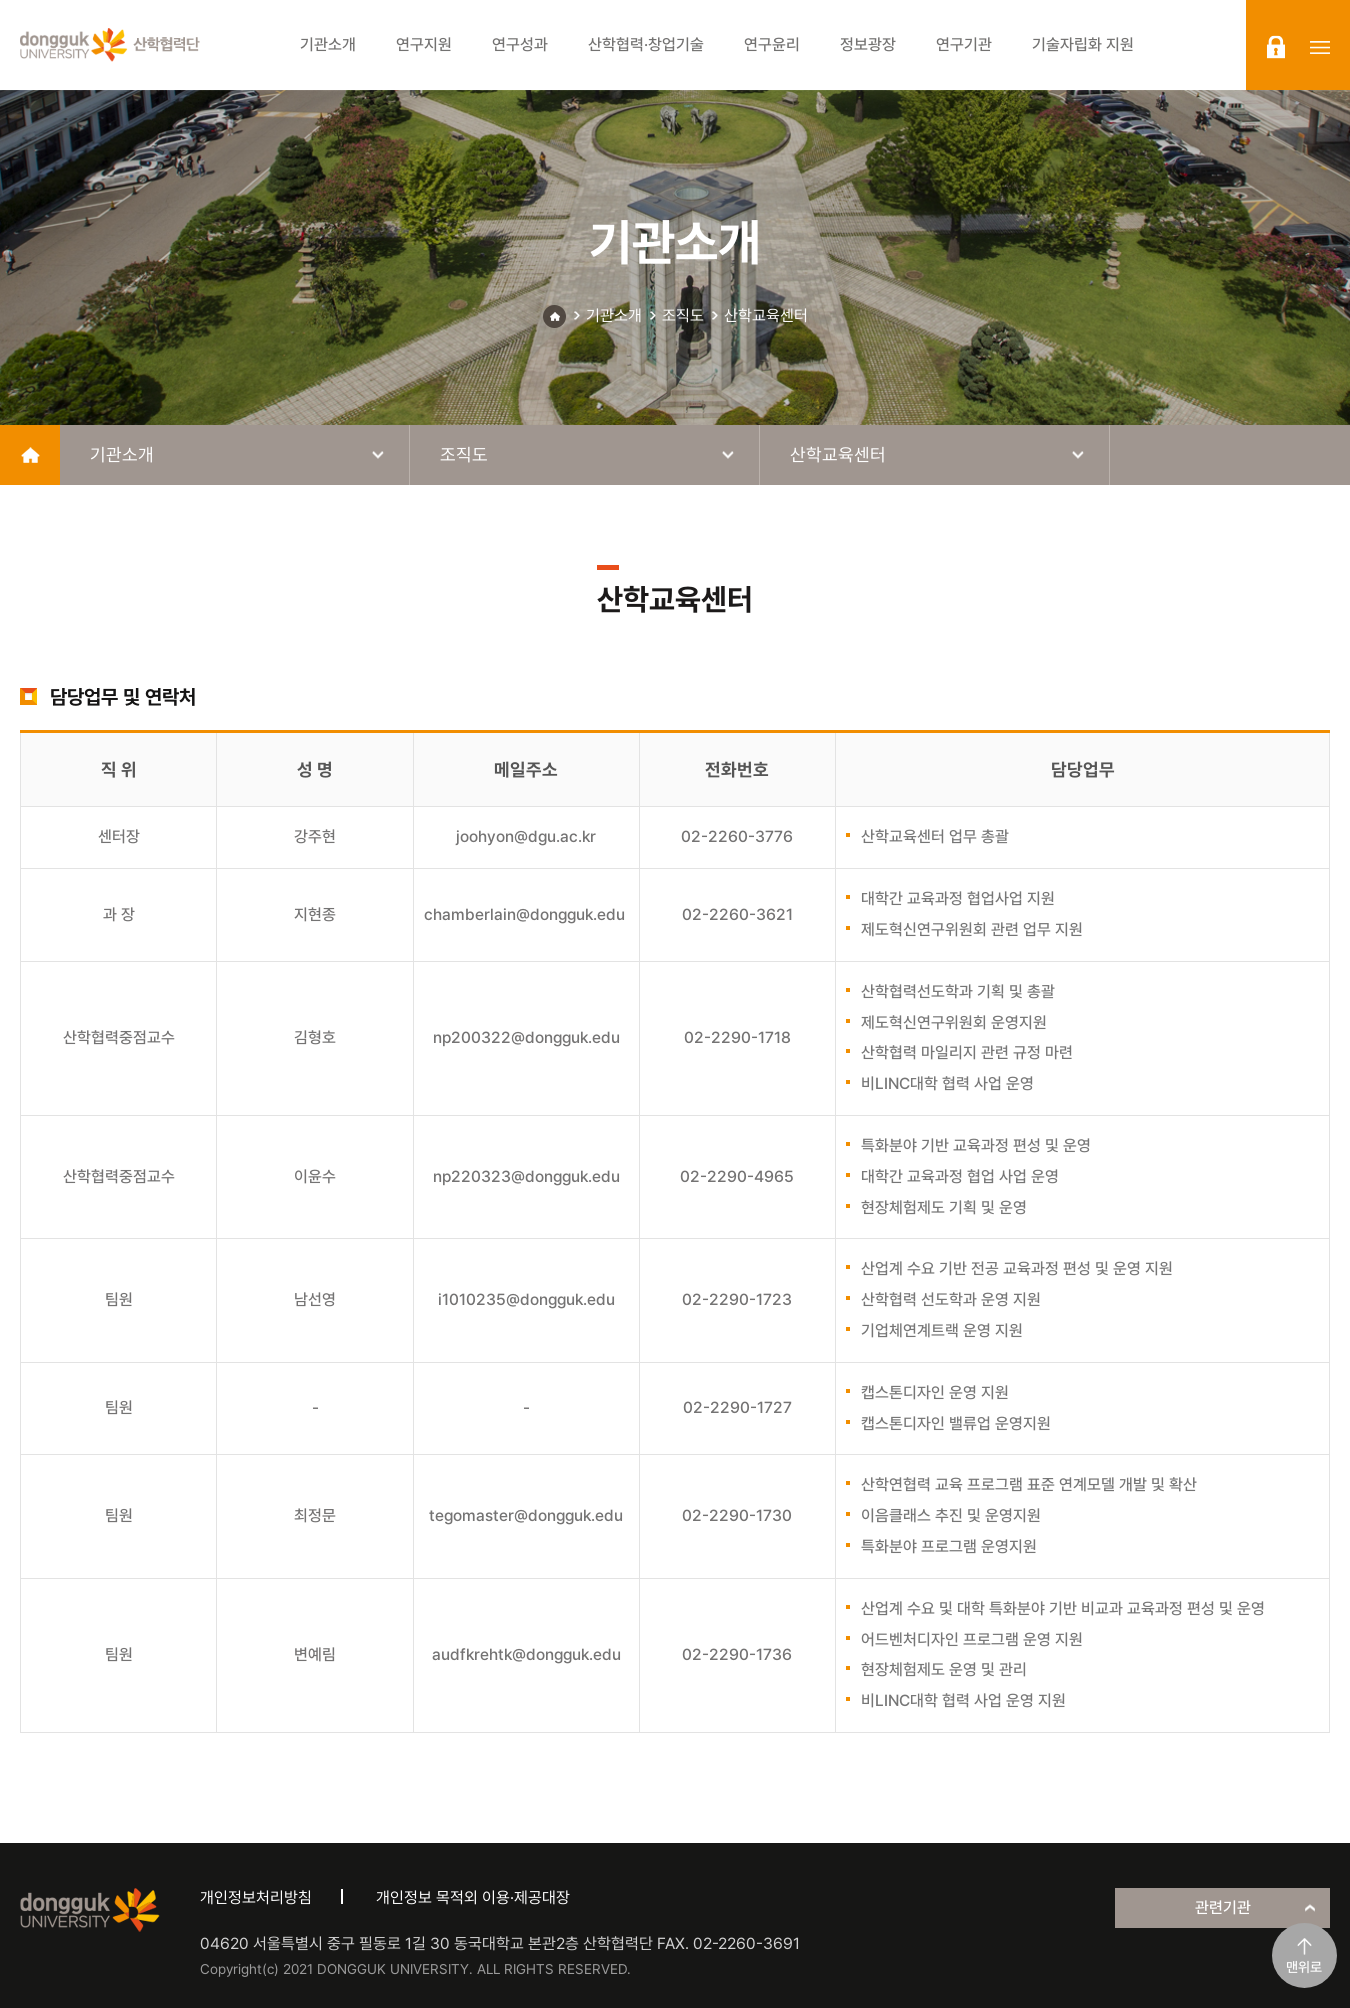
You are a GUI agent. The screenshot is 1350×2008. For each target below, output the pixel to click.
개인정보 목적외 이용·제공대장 (473, 1897)
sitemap (1320, 47)
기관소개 (614, 315)
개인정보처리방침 (256, 1897)
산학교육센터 (766, 315)
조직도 (683, 315)
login (1276, 47)
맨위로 (1304, 1967)
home (30, 455)
